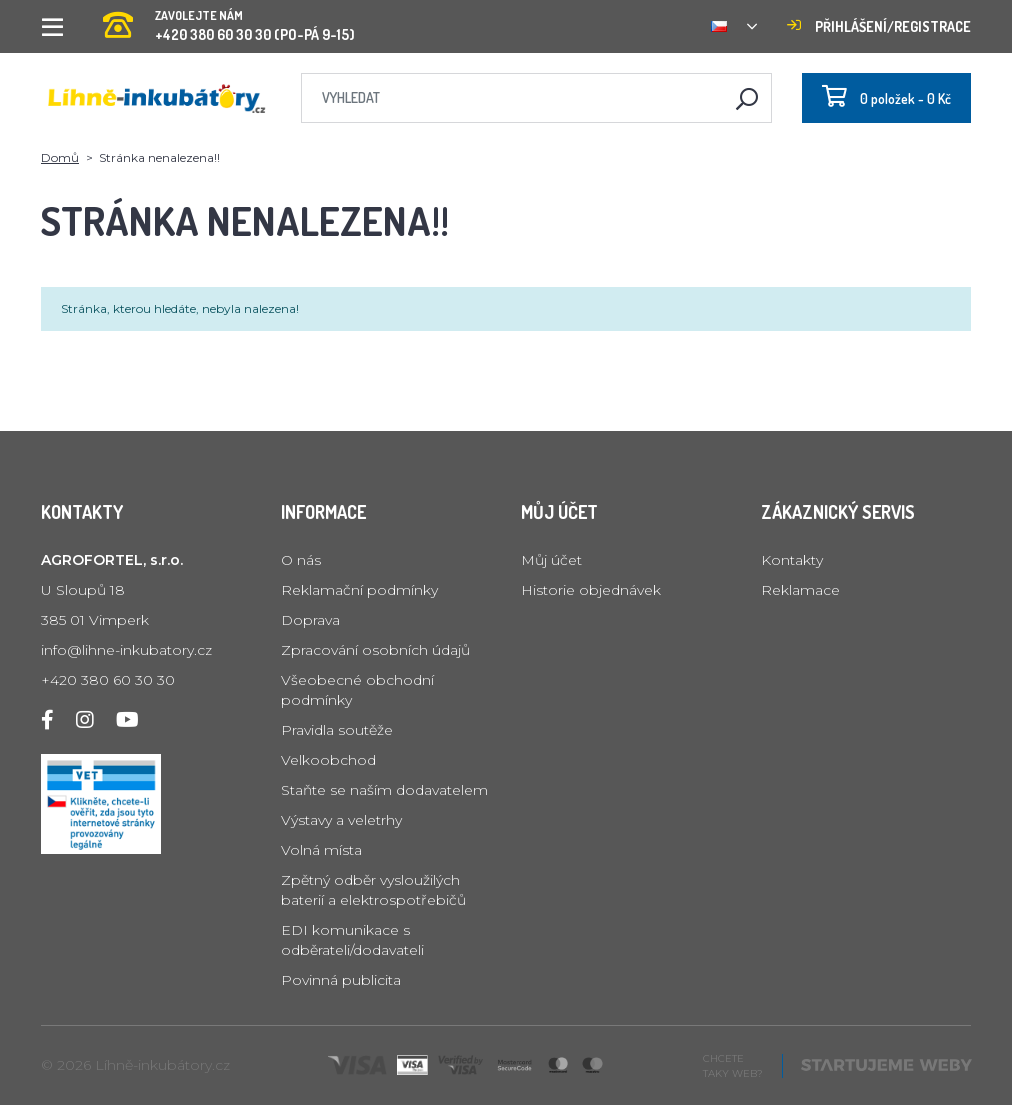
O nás (301, 560)
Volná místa (321, 850)
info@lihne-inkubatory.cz (126, 650)
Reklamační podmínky (359, 590)
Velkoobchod (328, 760)
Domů (60, 157)
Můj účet (551, 560)
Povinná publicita (341, 980)
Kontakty (792, 560)
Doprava (310, 620)
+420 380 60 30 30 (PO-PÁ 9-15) (229, 19)
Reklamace (800, 590)
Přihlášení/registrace (879, 26)
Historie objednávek (591, 590)
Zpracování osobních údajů (375, 650)
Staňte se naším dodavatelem (384, 790)
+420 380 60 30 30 (108, 680)
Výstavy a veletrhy (341, 820)
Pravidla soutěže (337, 730)
